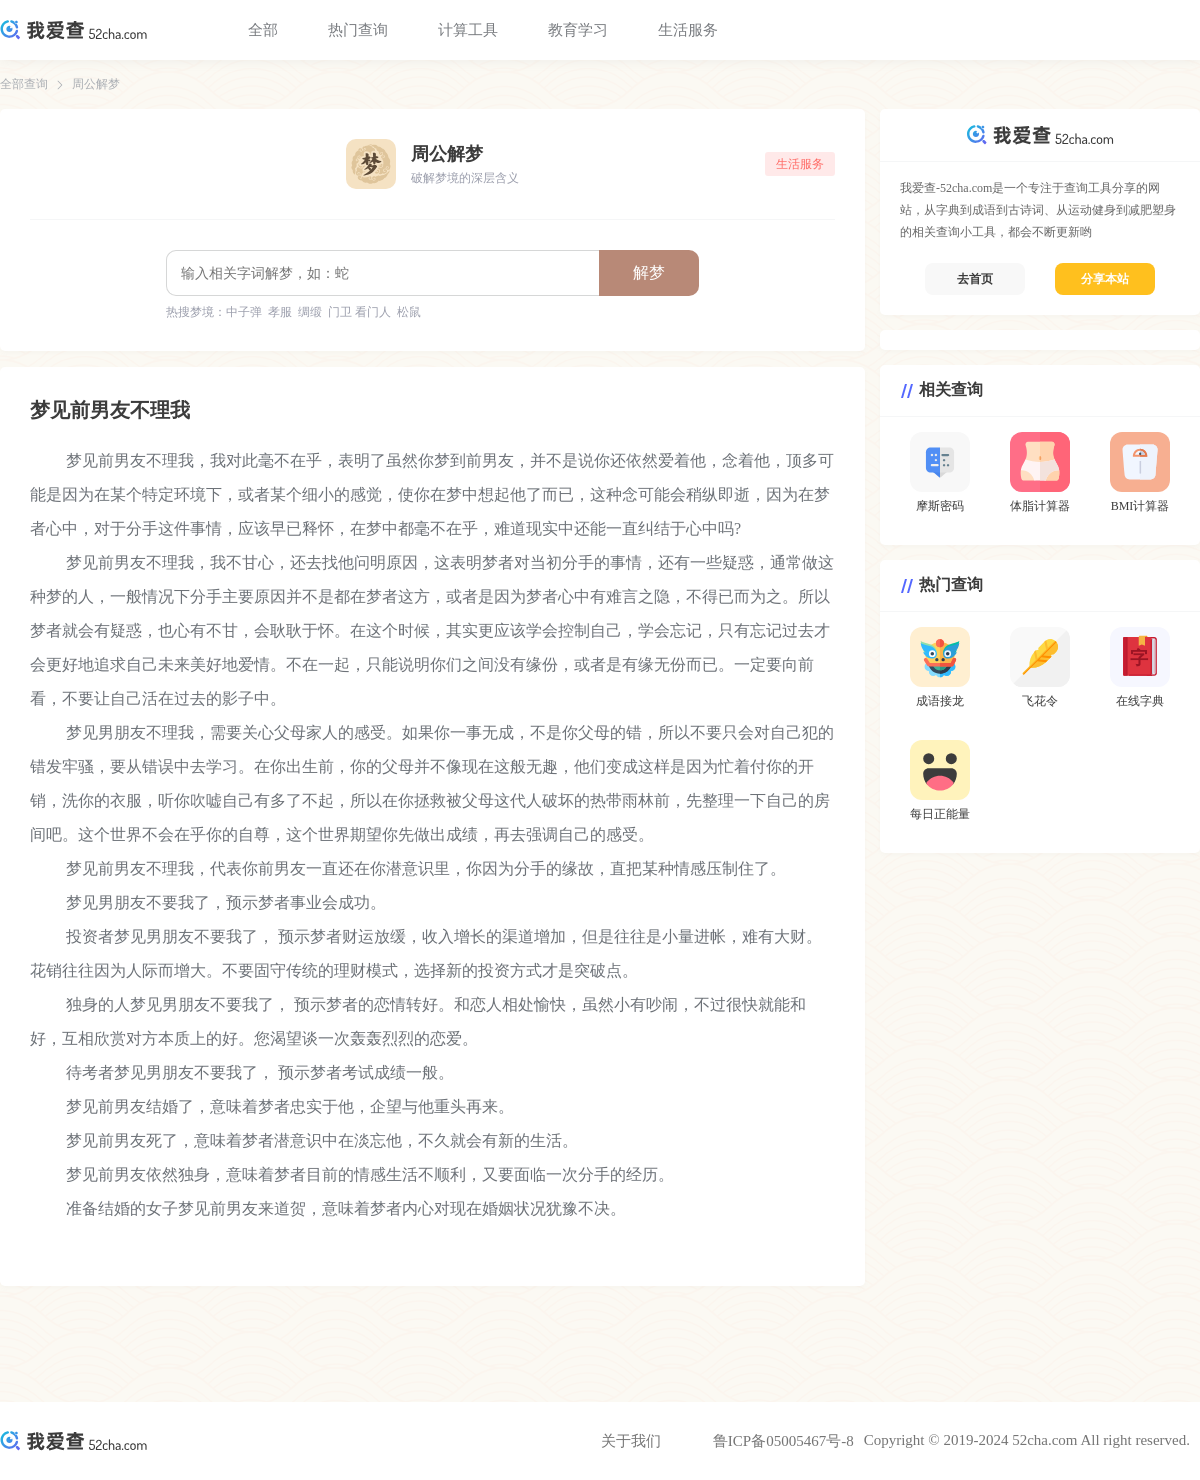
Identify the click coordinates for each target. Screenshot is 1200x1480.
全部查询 (24, 84)
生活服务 (688, 30)
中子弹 (244, 312)
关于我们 (631, 1441)
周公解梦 (96, 84)
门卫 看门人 (359, 312)
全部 (263, 30)
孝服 (280, 312)
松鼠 (409, 312)
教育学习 (578, 30)
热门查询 (358, 30)
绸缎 (310, 312)
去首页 (975, 279)
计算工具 (468, 30)
